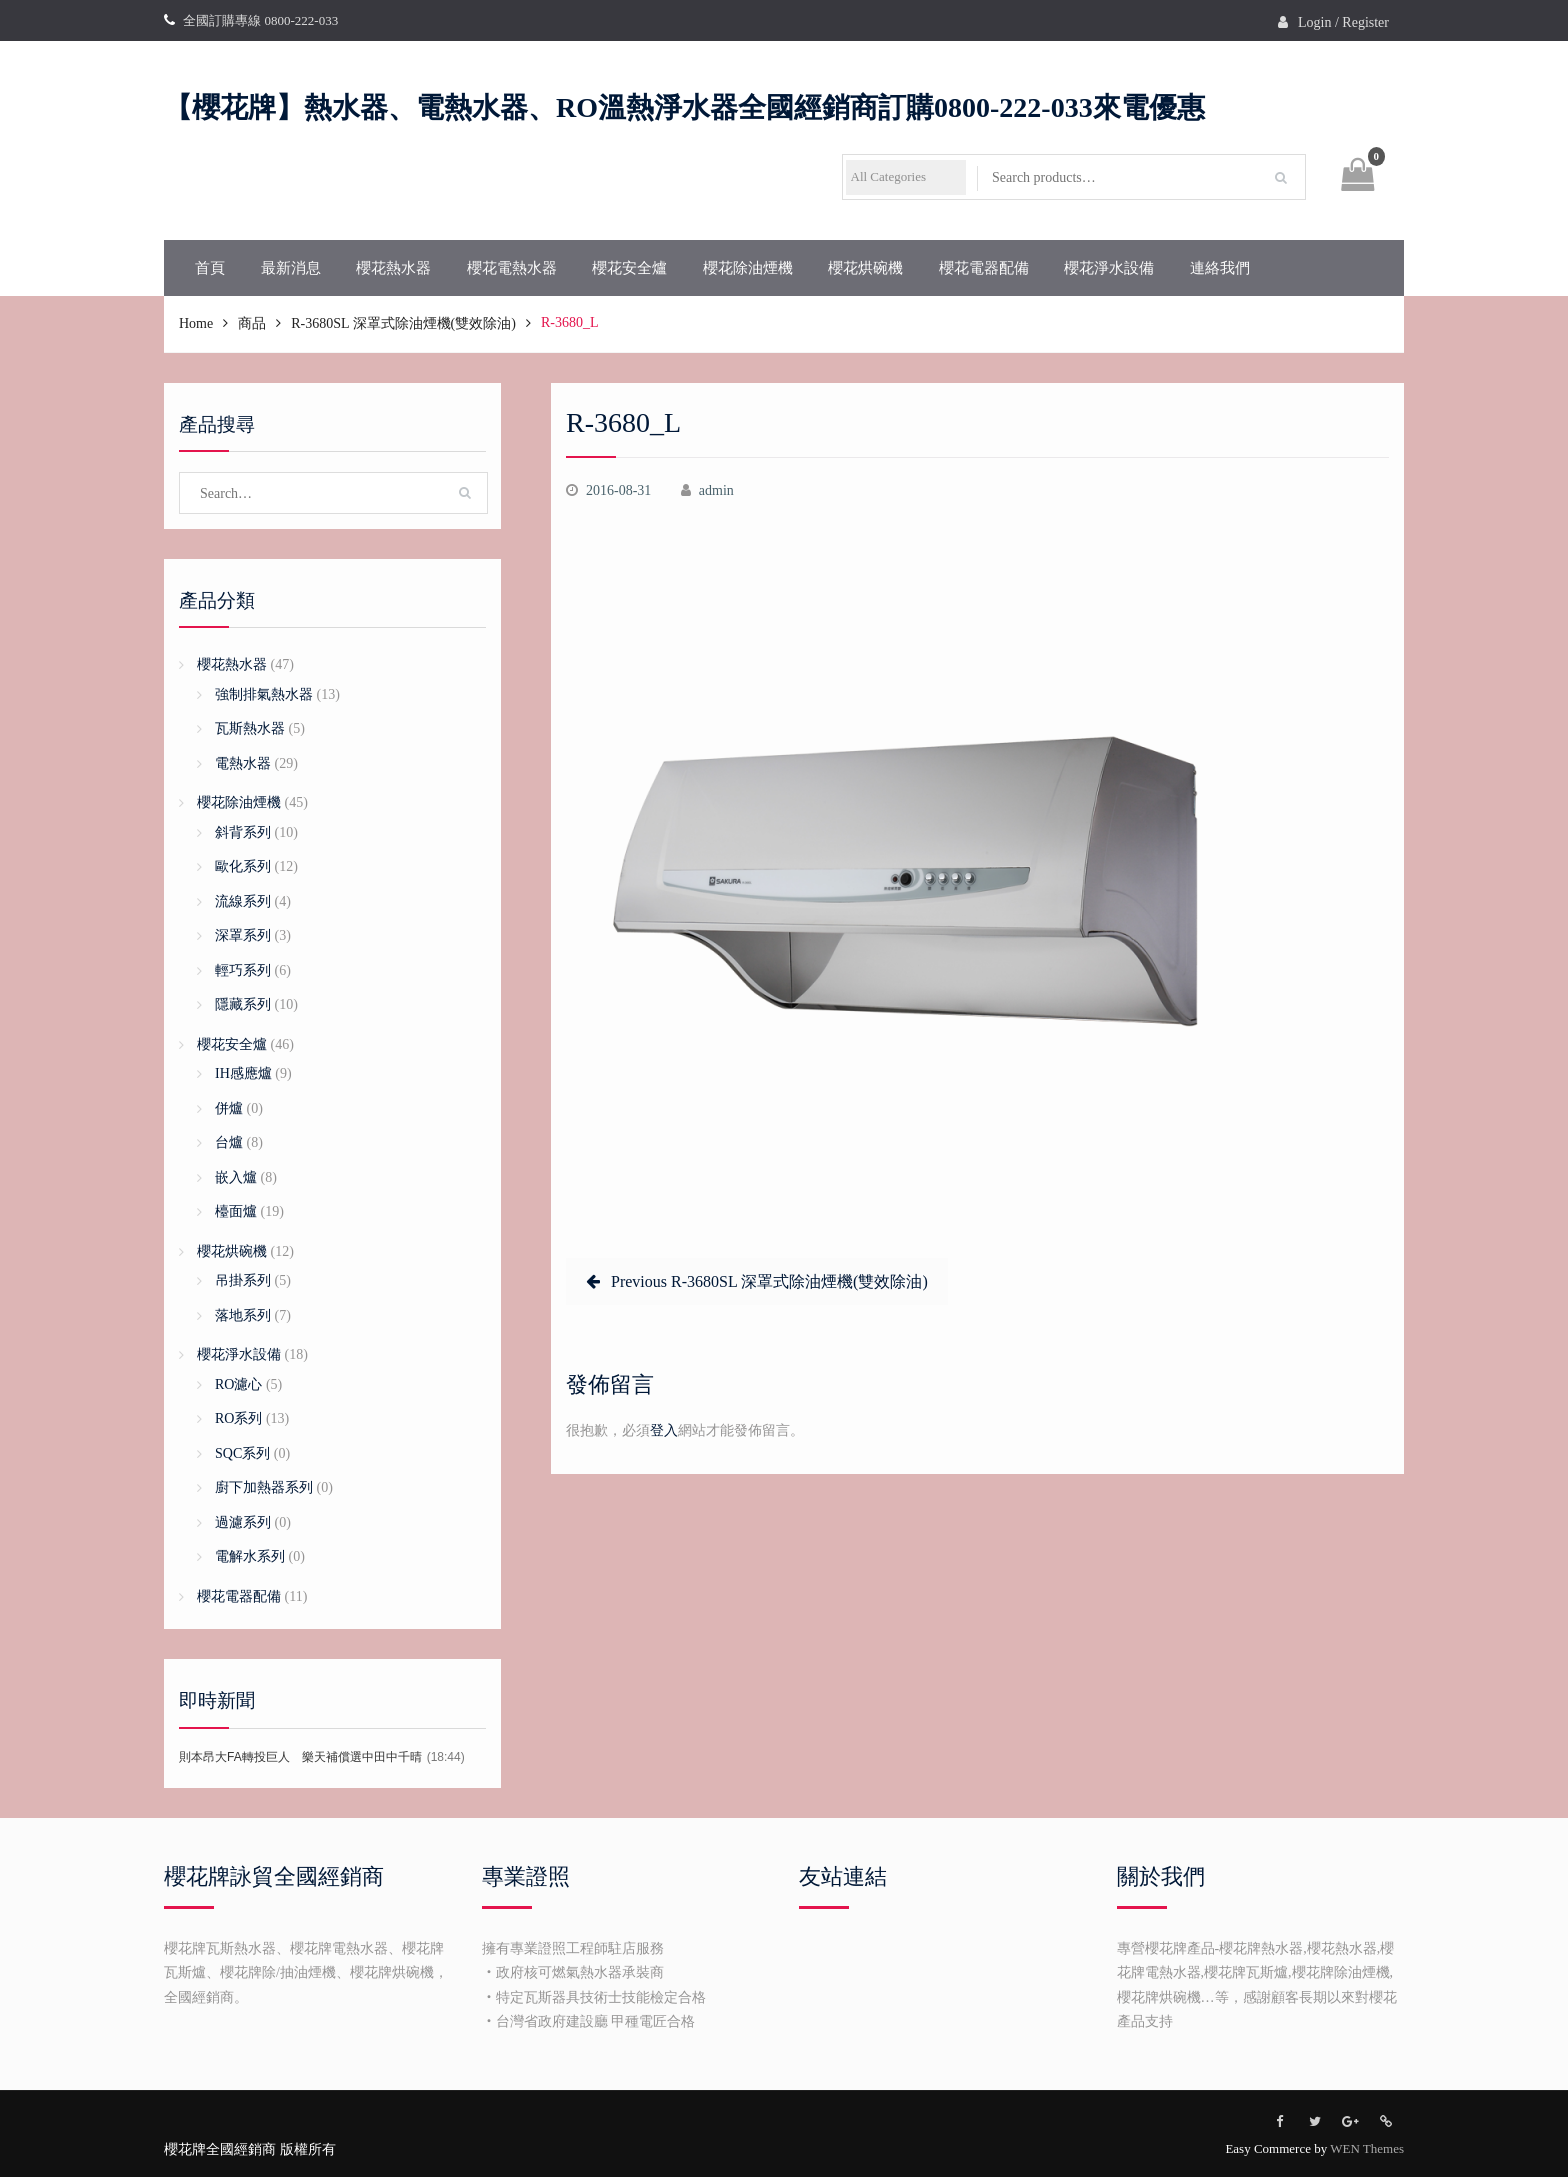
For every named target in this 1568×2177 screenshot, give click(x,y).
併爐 (229, 1108)
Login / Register (1343, 22)
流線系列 (243, 901)
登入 (664, 1430)
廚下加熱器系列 (264, 1487)
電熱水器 (243, 763)
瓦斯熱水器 (250, 728)
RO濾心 (238, 1384)
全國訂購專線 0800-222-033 (260, 20)
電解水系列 (250, 1556)
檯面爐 (236, 1211)
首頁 (210, 268)
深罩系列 (243, 935)
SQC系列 (242, 1453)
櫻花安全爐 (629, 268)
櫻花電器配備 (984, 268)
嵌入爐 (236, 1177)
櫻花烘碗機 (865, 268)
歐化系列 (243, 866)
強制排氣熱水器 (264, 694)
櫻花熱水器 (393, 268)
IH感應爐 (243, 1073)
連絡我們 (1220, 268)
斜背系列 (243, 832)
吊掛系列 (243, 1280)
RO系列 (238, 1418)
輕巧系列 (243, 970)
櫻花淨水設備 (1109, 268)
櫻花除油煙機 (748, 268)
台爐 (229, 1142)
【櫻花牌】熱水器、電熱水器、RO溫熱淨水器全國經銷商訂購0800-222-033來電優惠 (684, 107)
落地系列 (243, 1315)
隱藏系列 (243, 1004)
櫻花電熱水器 (512, 268)
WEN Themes (1367, 2148)
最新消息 (291, 268)
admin (716, 490)
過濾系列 (243, 1522)
